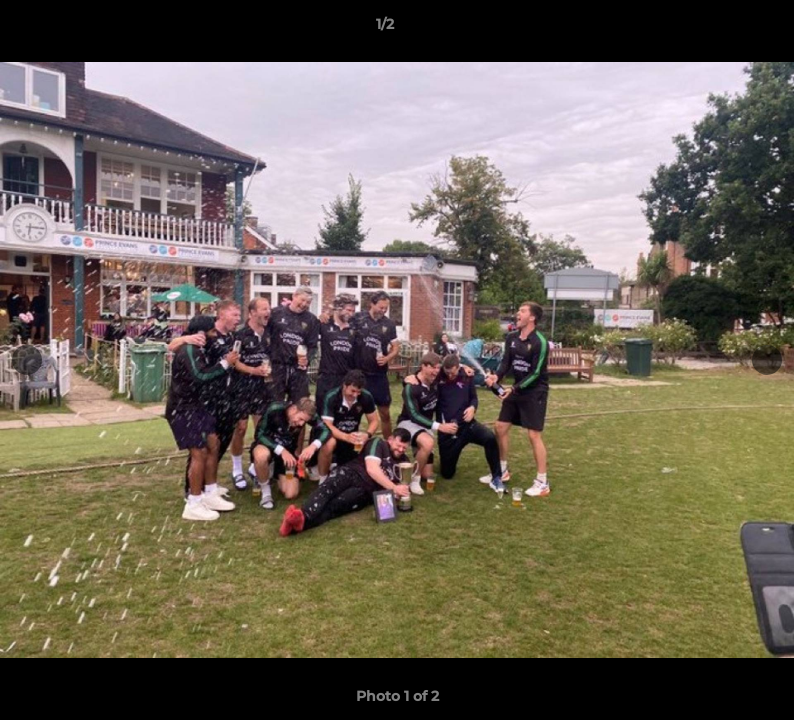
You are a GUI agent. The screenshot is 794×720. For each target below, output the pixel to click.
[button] (710, 29)
